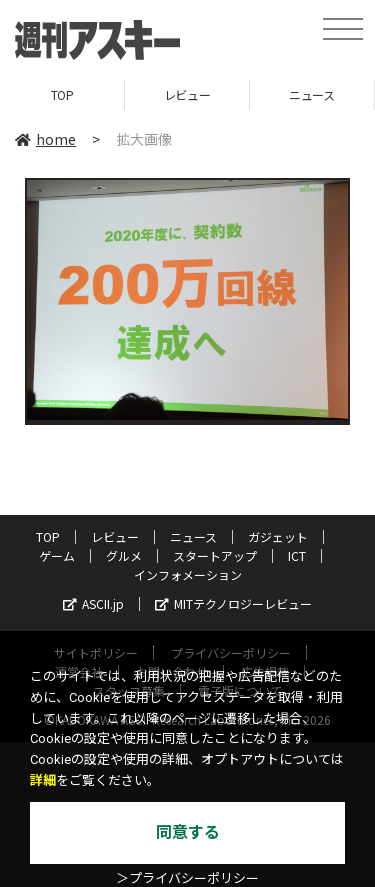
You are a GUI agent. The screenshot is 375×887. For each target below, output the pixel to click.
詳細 (43, 780)
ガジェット (278, 536)
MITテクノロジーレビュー (233, 603)
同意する (188, 832)
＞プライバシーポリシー (187, 878)
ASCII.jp (93, 603)
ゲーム (57, 555)
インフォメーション (188, 574)
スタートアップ (215, 555)
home (45, 139)
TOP (62, 94)
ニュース (311, 94)
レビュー (187, 94)
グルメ (124, 555)
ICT (297, 555)
